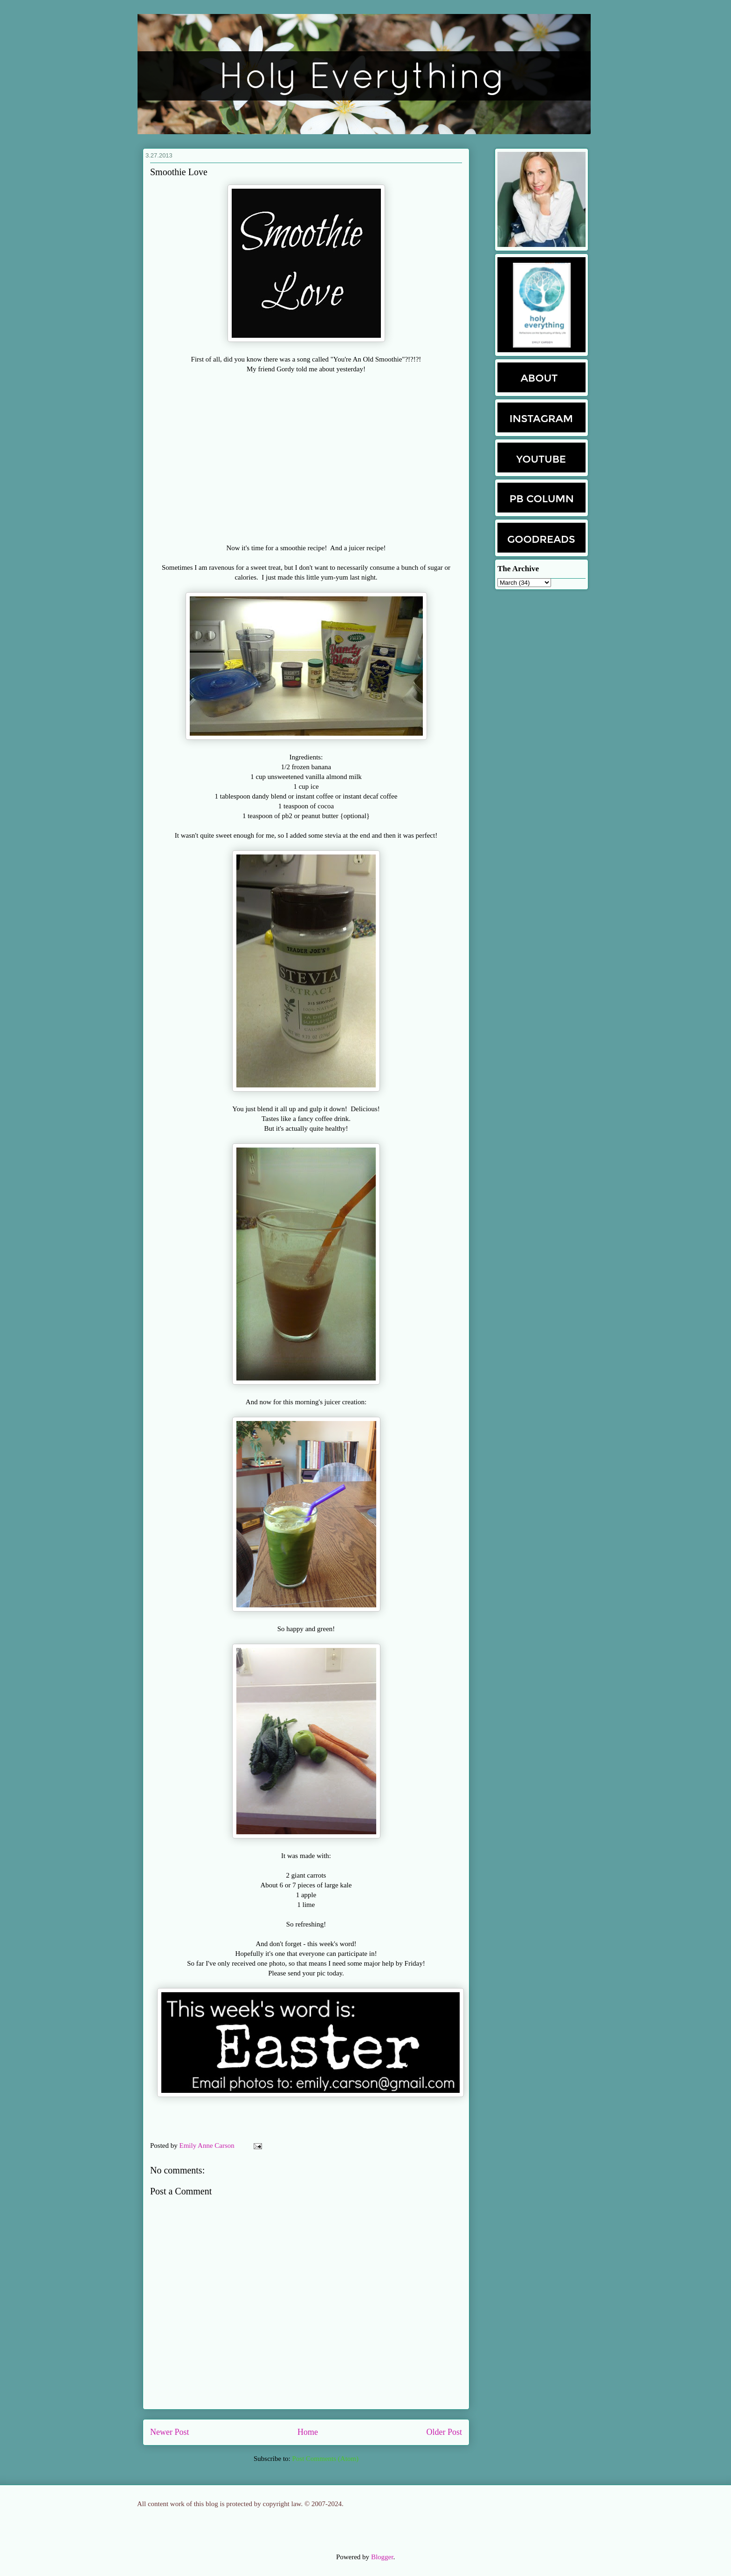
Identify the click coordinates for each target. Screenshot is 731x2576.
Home (307, 2432)
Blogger (382, 2557)
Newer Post (169, 2432)
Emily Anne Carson (207, 2145)
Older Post (444, 2432)
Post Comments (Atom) (325, 2458)
